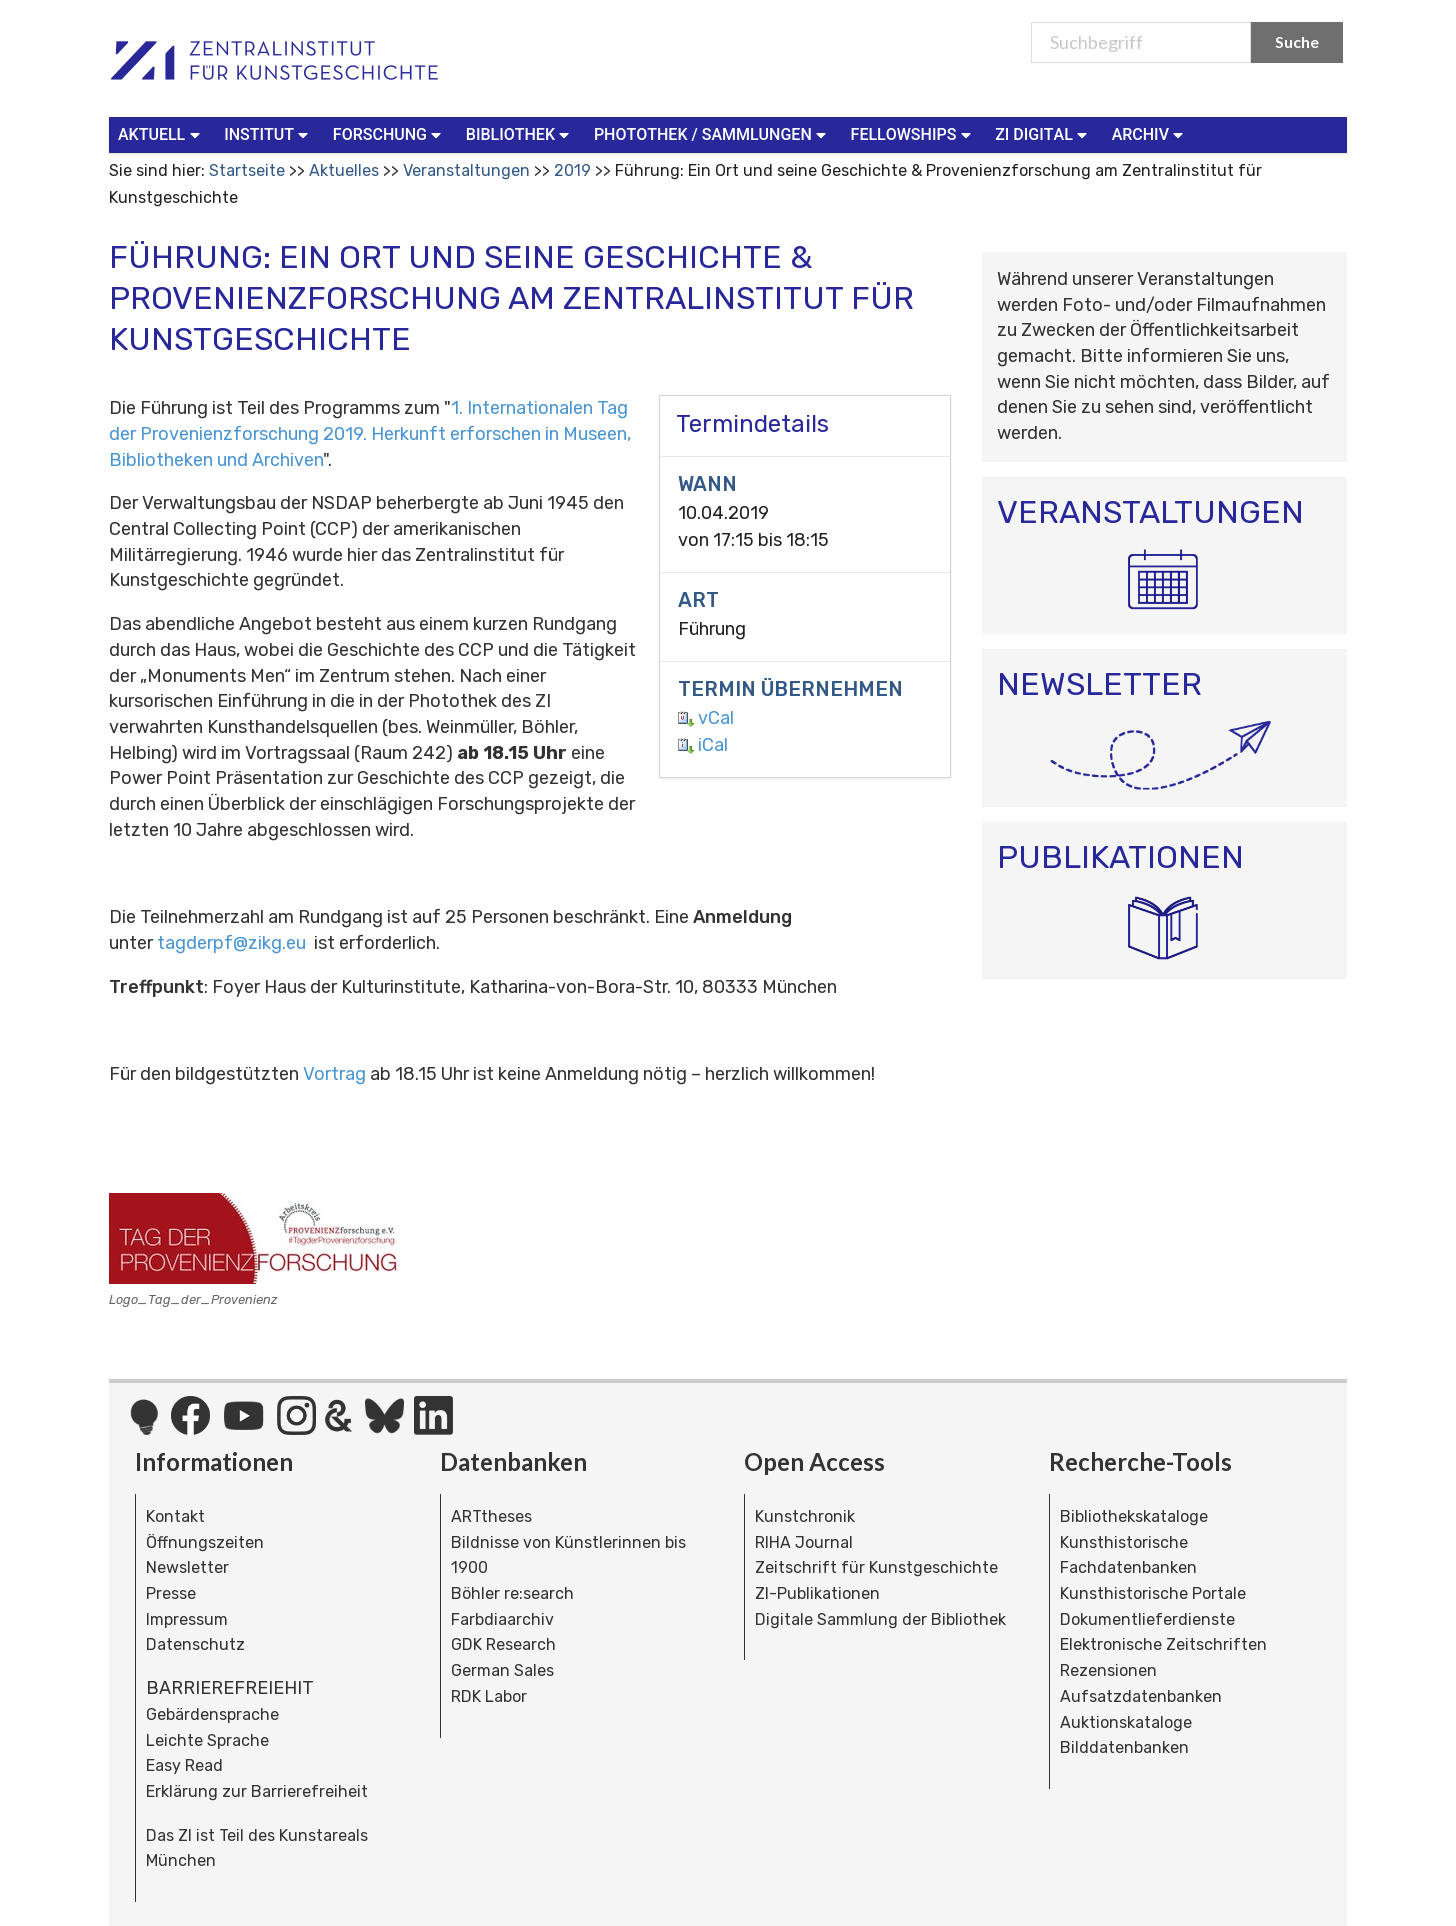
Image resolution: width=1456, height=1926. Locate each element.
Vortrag (334, 1074)
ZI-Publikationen (817, 1593)
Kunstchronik (805, 1516)
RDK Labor (489, 1696)
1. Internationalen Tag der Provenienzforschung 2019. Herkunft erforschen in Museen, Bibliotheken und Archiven (370, 433)
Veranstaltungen (466, 170)
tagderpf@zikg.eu (231, 943)
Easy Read (184, 1765)
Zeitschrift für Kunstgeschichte (876, 1567)
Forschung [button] (389, 133)
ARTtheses (491, 1516)
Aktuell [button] (161, 133)
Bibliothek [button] (520, 133)
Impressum (187, 1619)
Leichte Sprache (207, 1740)
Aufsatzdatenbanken (1141, 1696)
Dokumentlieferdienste (1147, 1619)
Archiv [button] (1150, 133)
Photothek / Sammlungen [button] (712, 133)
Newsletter (187, 1567)
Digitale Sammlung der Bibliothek (880, 1619)
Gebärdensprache (212, 1714)
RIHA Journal (804, 1542)
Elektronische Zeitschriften (1163, 1644)
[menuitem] (163, 135)
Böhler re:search (512, 1593)
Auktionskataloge (1126, 1722)
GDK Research (503, 1644)
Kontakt (175, 1516)
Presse (171, 1593)
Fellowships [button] (913, 133)
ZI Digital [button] (1043, 133)
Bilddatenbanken (1124, 1747)
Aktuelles (344, 170)
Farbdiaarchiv (502, 1619)
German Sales (502, 1670)
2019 (572, 170)
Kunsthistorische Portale (1153, 1593)
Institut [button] (268, 133)
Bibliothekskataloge (1134, 1516)
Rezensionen (1108, 1670)
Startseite (247, 170)
